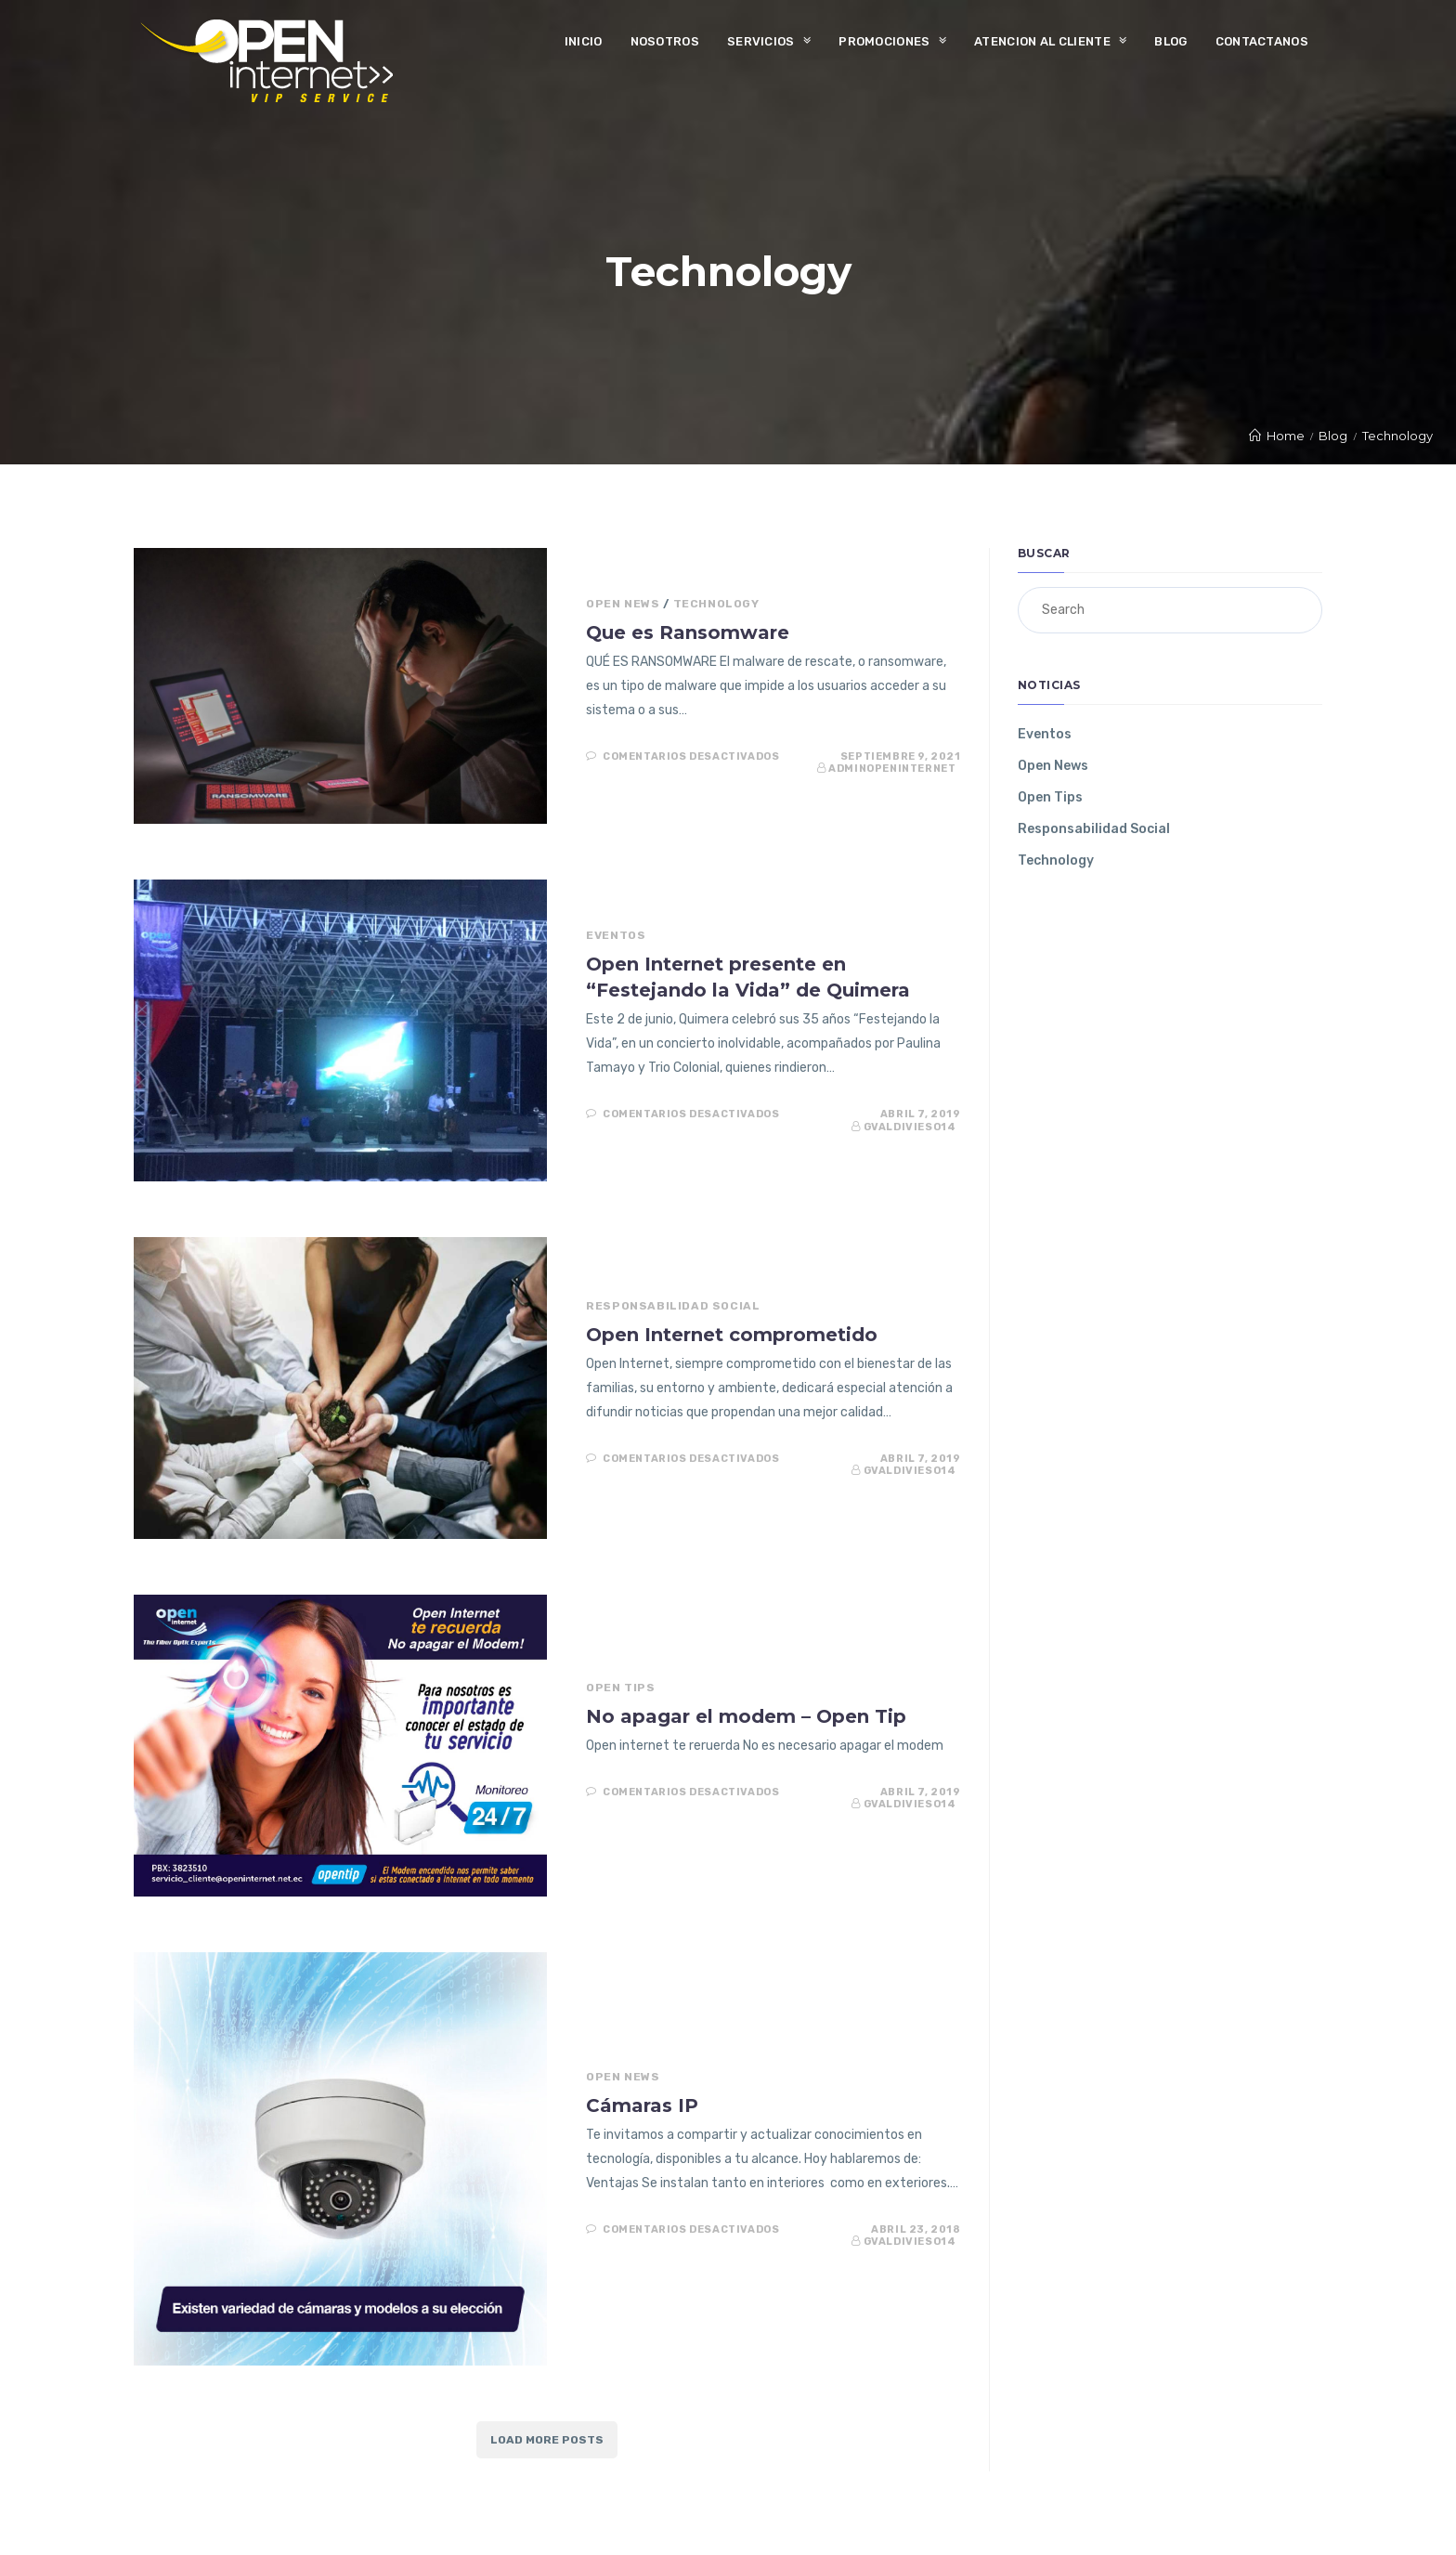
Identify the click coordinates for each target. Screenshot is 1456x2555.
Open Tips (620, 1687)
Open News (622, 603)
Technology (716, 603)
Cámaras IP (642, 2105)
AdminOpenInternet (892, 769)
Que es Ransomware (687, 632)
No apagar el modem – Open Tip (746, 1716)
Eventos (615, 935)
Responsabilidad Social (673, 1305)
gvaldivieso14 (910, 1127)
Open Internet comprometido (732, 1334)
